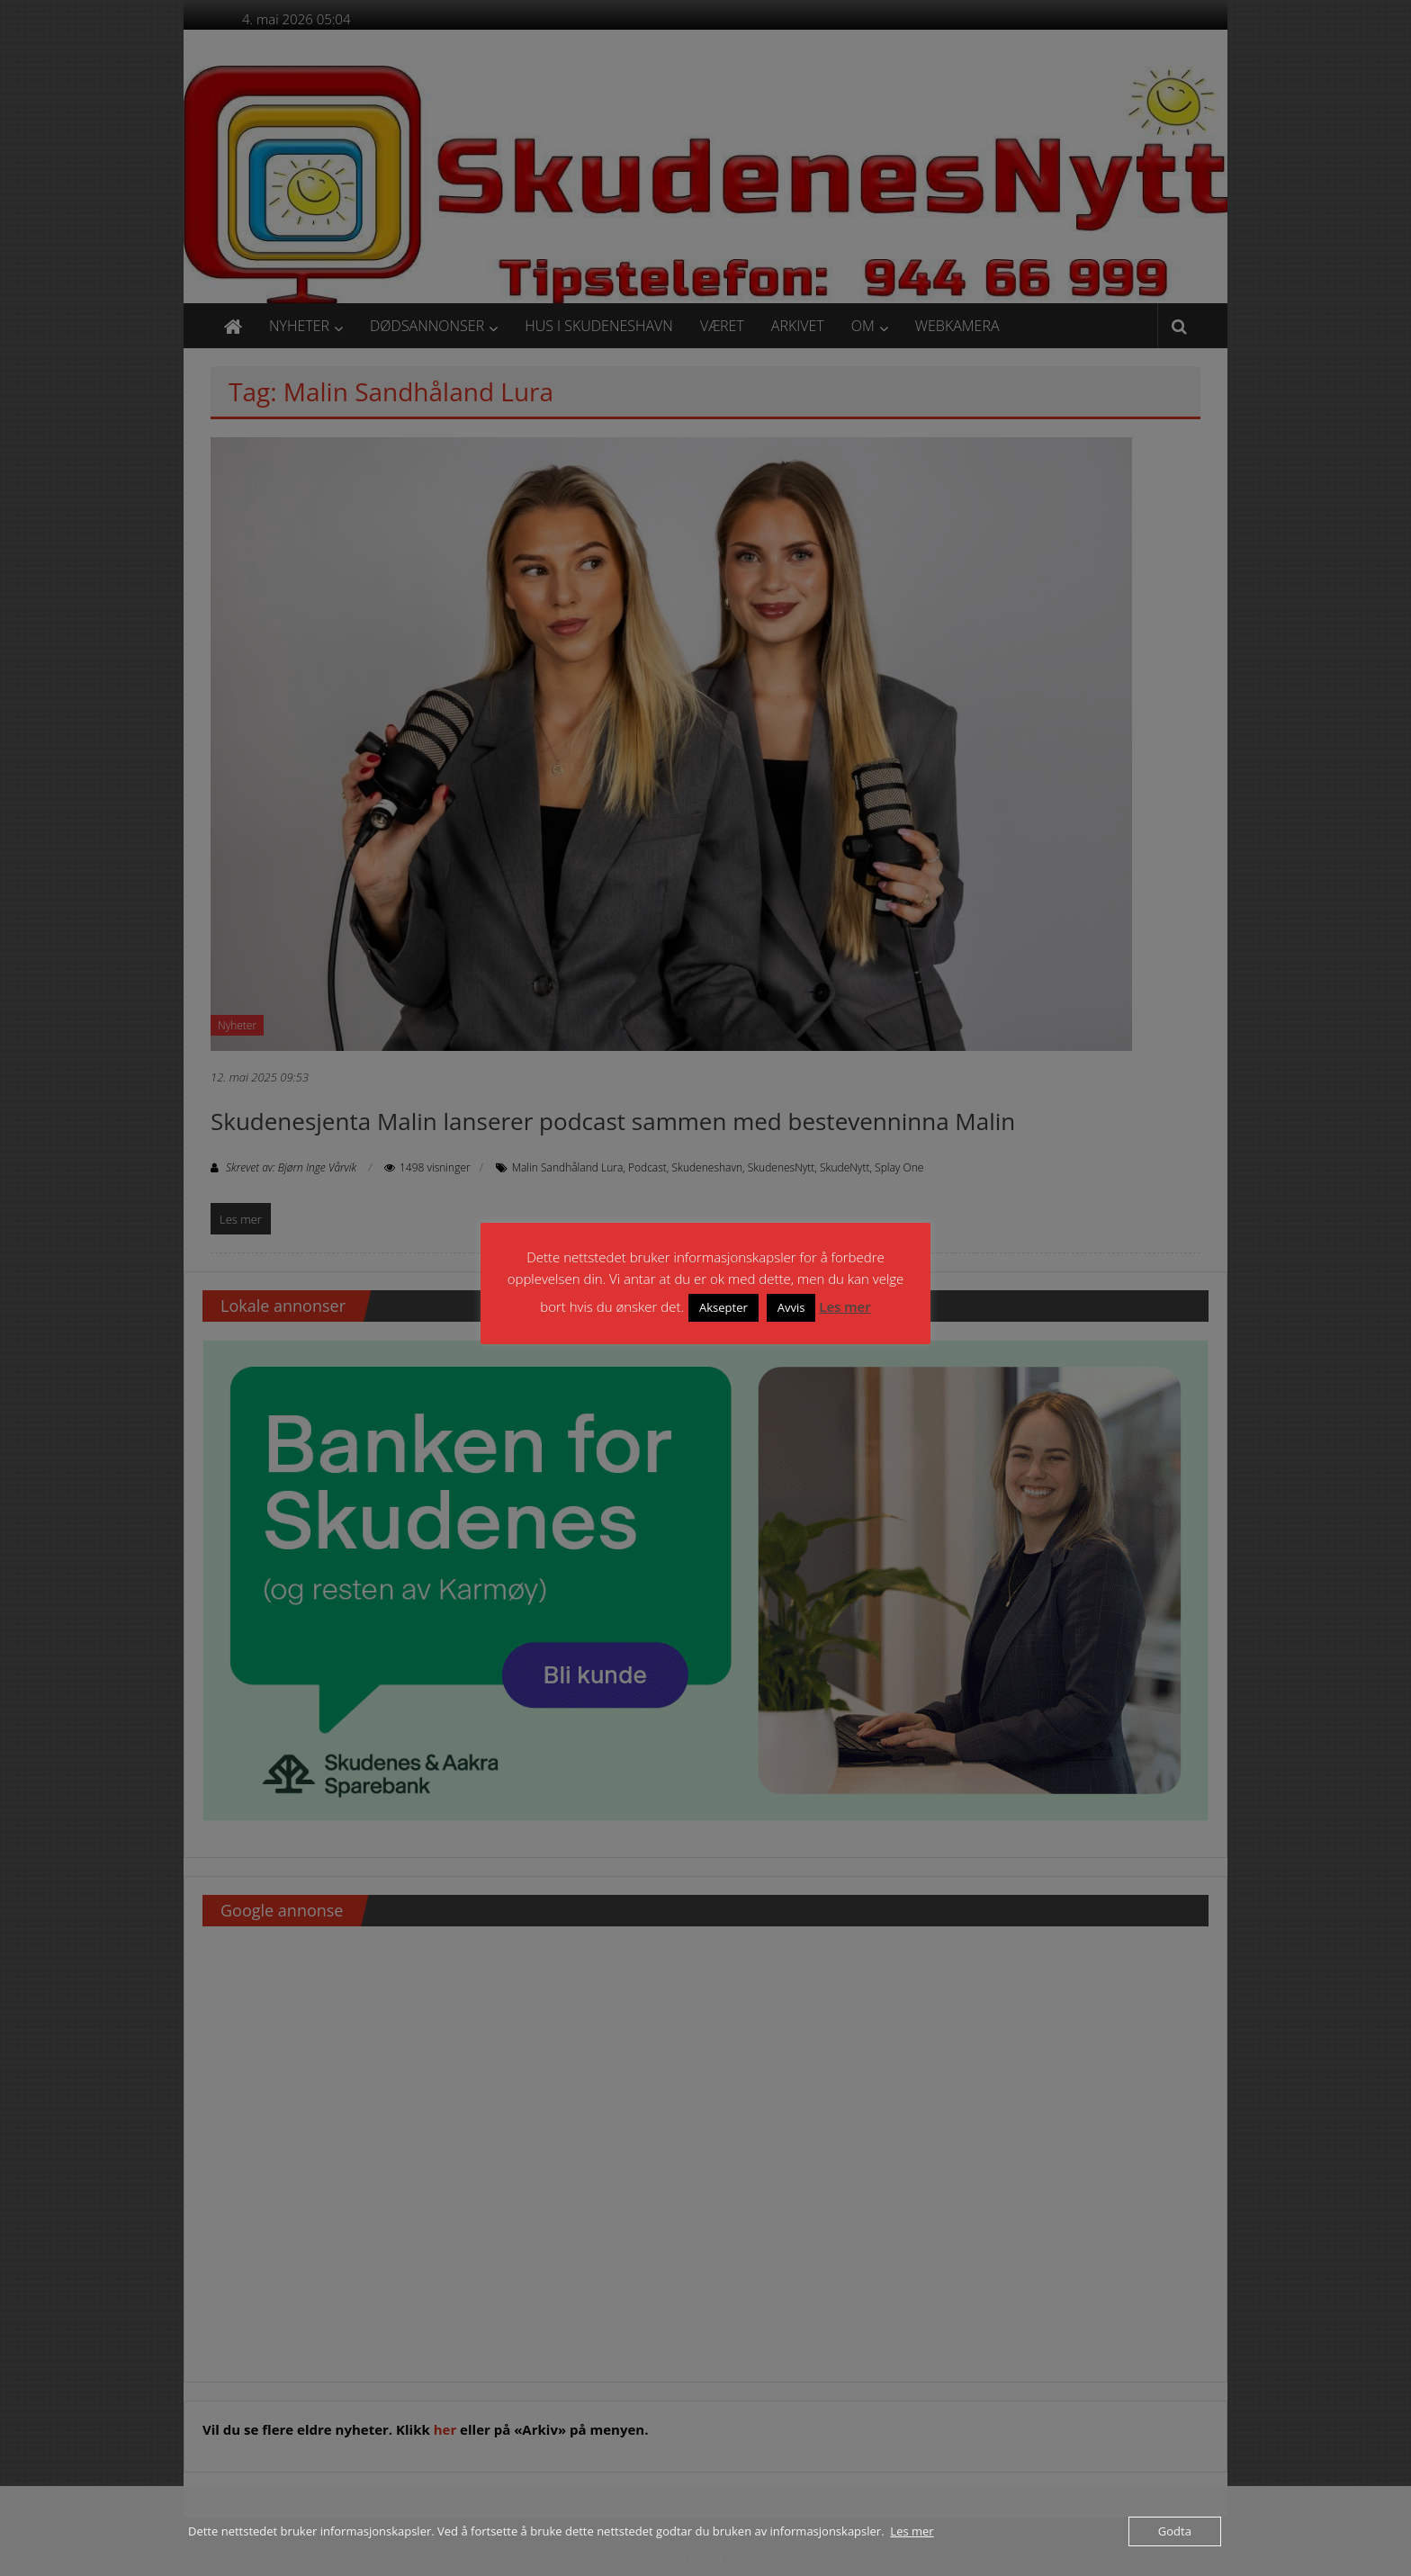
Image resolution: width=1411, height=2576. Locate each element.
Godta (1174, 2531)
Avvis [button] (791, 1307)
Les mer (844, 1306)
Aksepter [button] (723, 1307)
